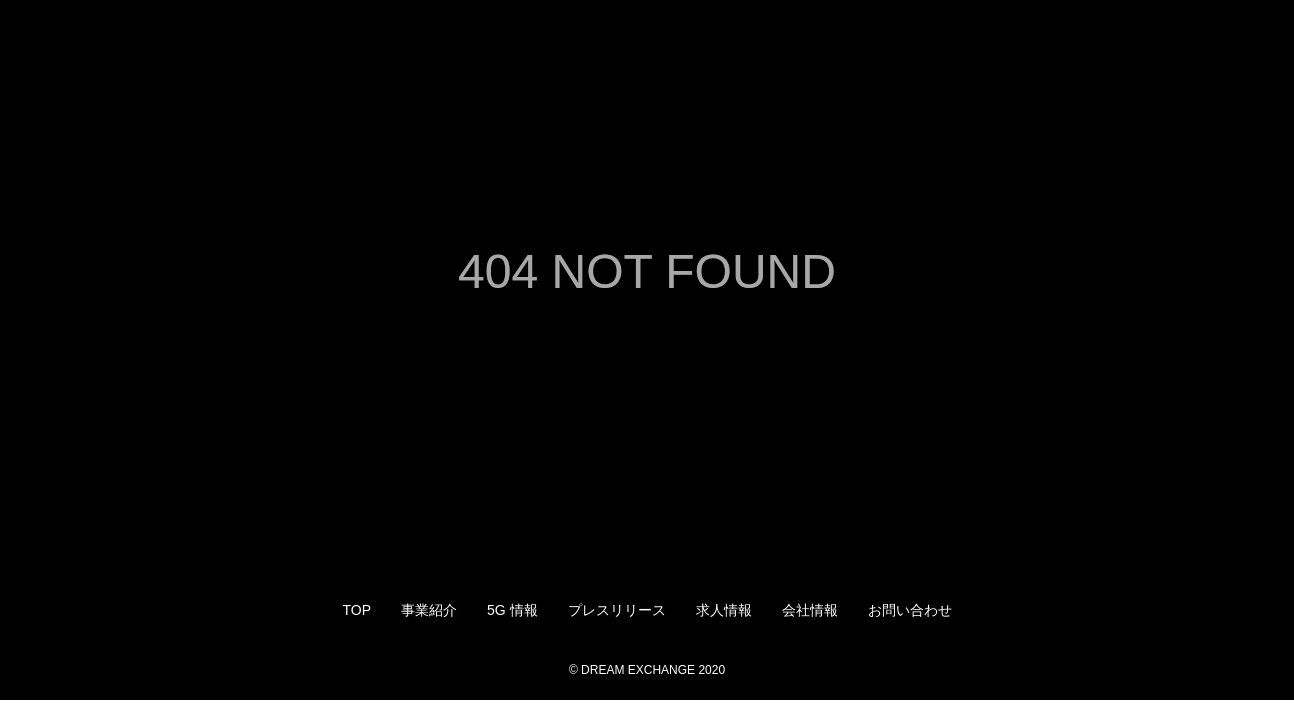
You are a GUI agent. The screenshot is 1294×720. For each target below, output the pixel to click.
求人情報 (724, 610)
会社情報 (810, 610)
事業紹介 (429, 610)
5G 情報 (512, 610)
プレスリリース (617, 610)
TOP (356, 610)
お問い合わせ (910, 610)
